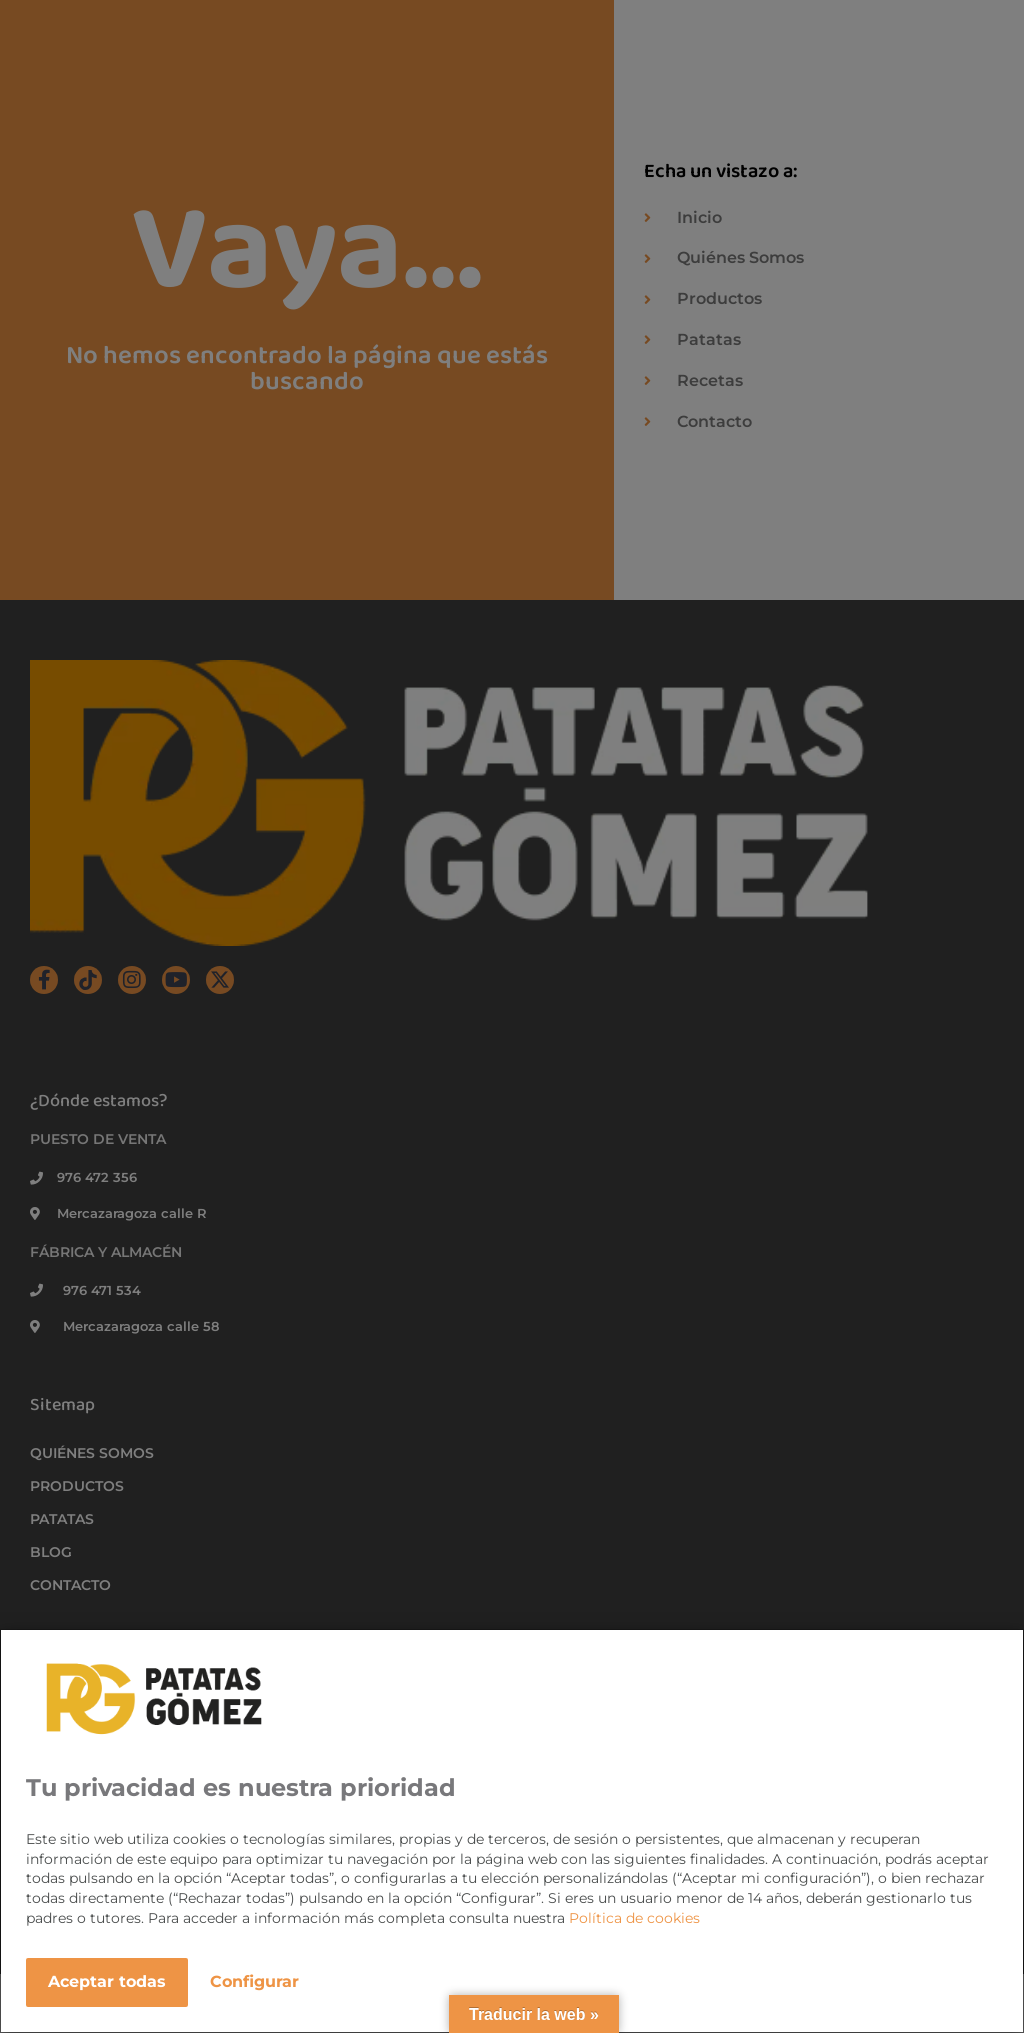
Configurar (254, 1981)
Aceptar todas (107, 1981)
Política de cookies (634, 1918)
